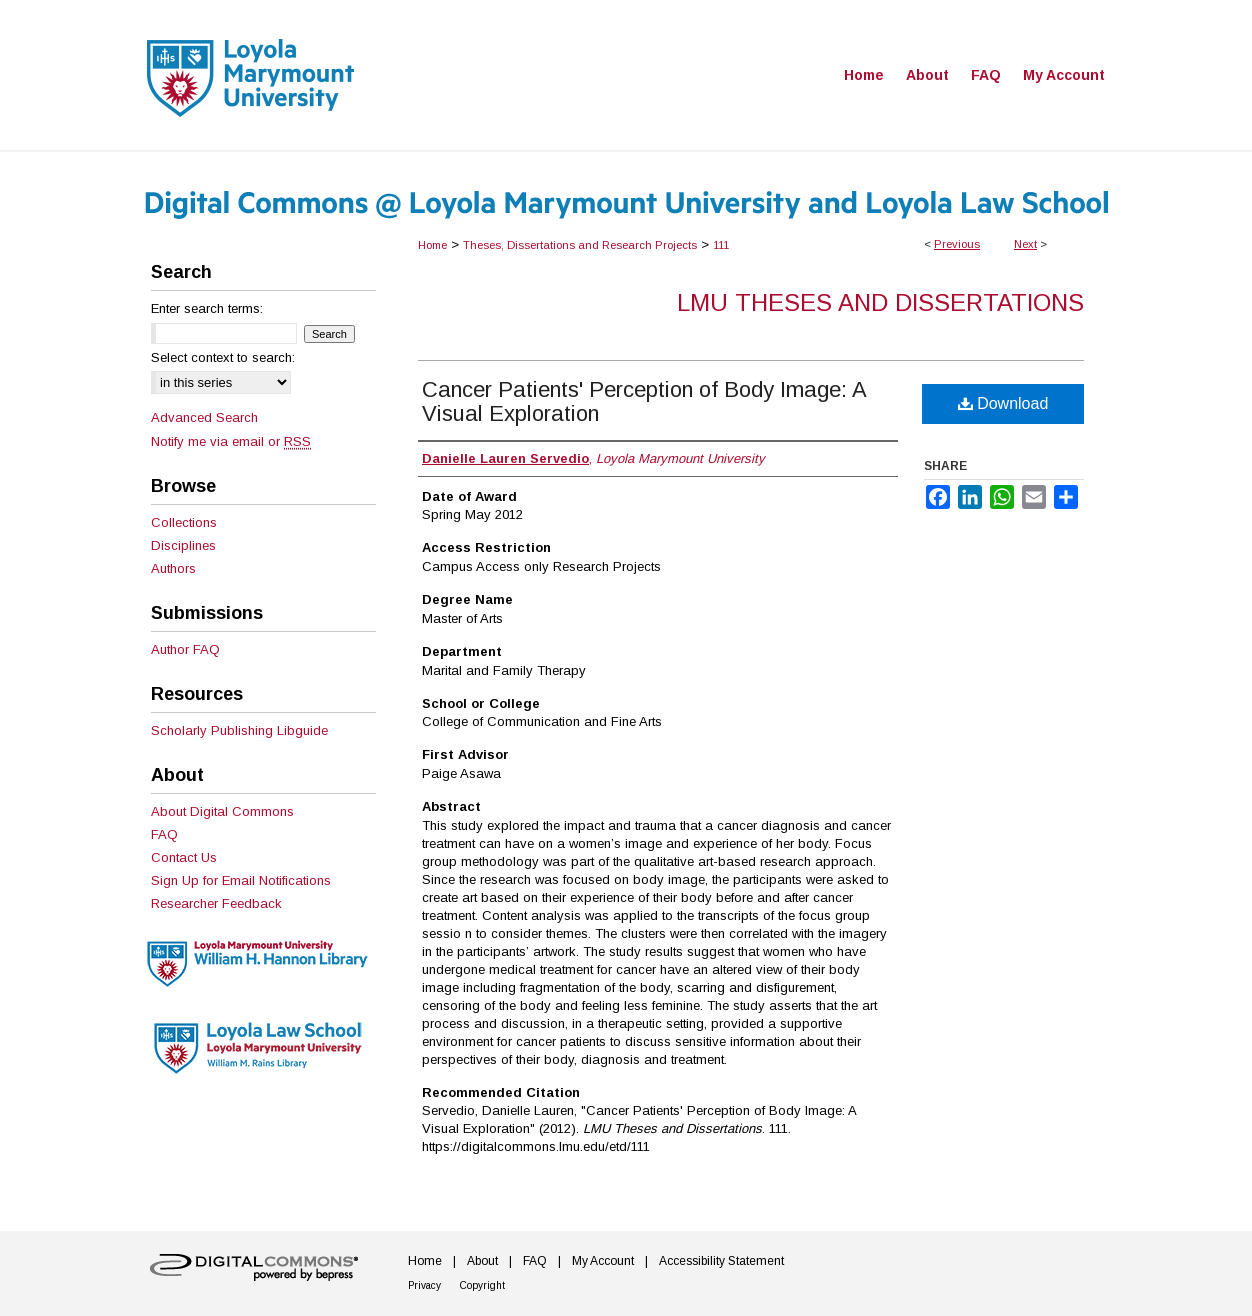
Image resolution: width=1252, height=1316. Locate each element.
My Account (603, 1261)
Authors (173, 568)
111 (721, 245)
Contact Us (184, 857)
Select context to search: (223, 357)
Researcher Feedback (216, 903)
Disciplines (183, 545)
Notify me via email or (231, 441)
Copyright (482, 1285)
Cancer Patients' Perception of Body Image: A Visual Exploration (644, 401)
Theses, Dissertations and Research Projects (580, 245)
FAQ (164, 834)
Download (1003, 403)
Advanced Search (204, 417)
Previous (957, 244)
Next (1025, 244)
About (482, 1261)
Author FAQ (185, 649)
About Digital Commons (222, 811)
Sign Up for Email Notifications (241, 880)
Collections (184, 522)
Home (432, 245)
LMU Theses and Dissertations (880, 302)
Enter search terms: (207, 308)
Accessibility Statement (721, 1261)
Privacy (424, 1285)
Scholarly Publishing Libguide (239, 730)
